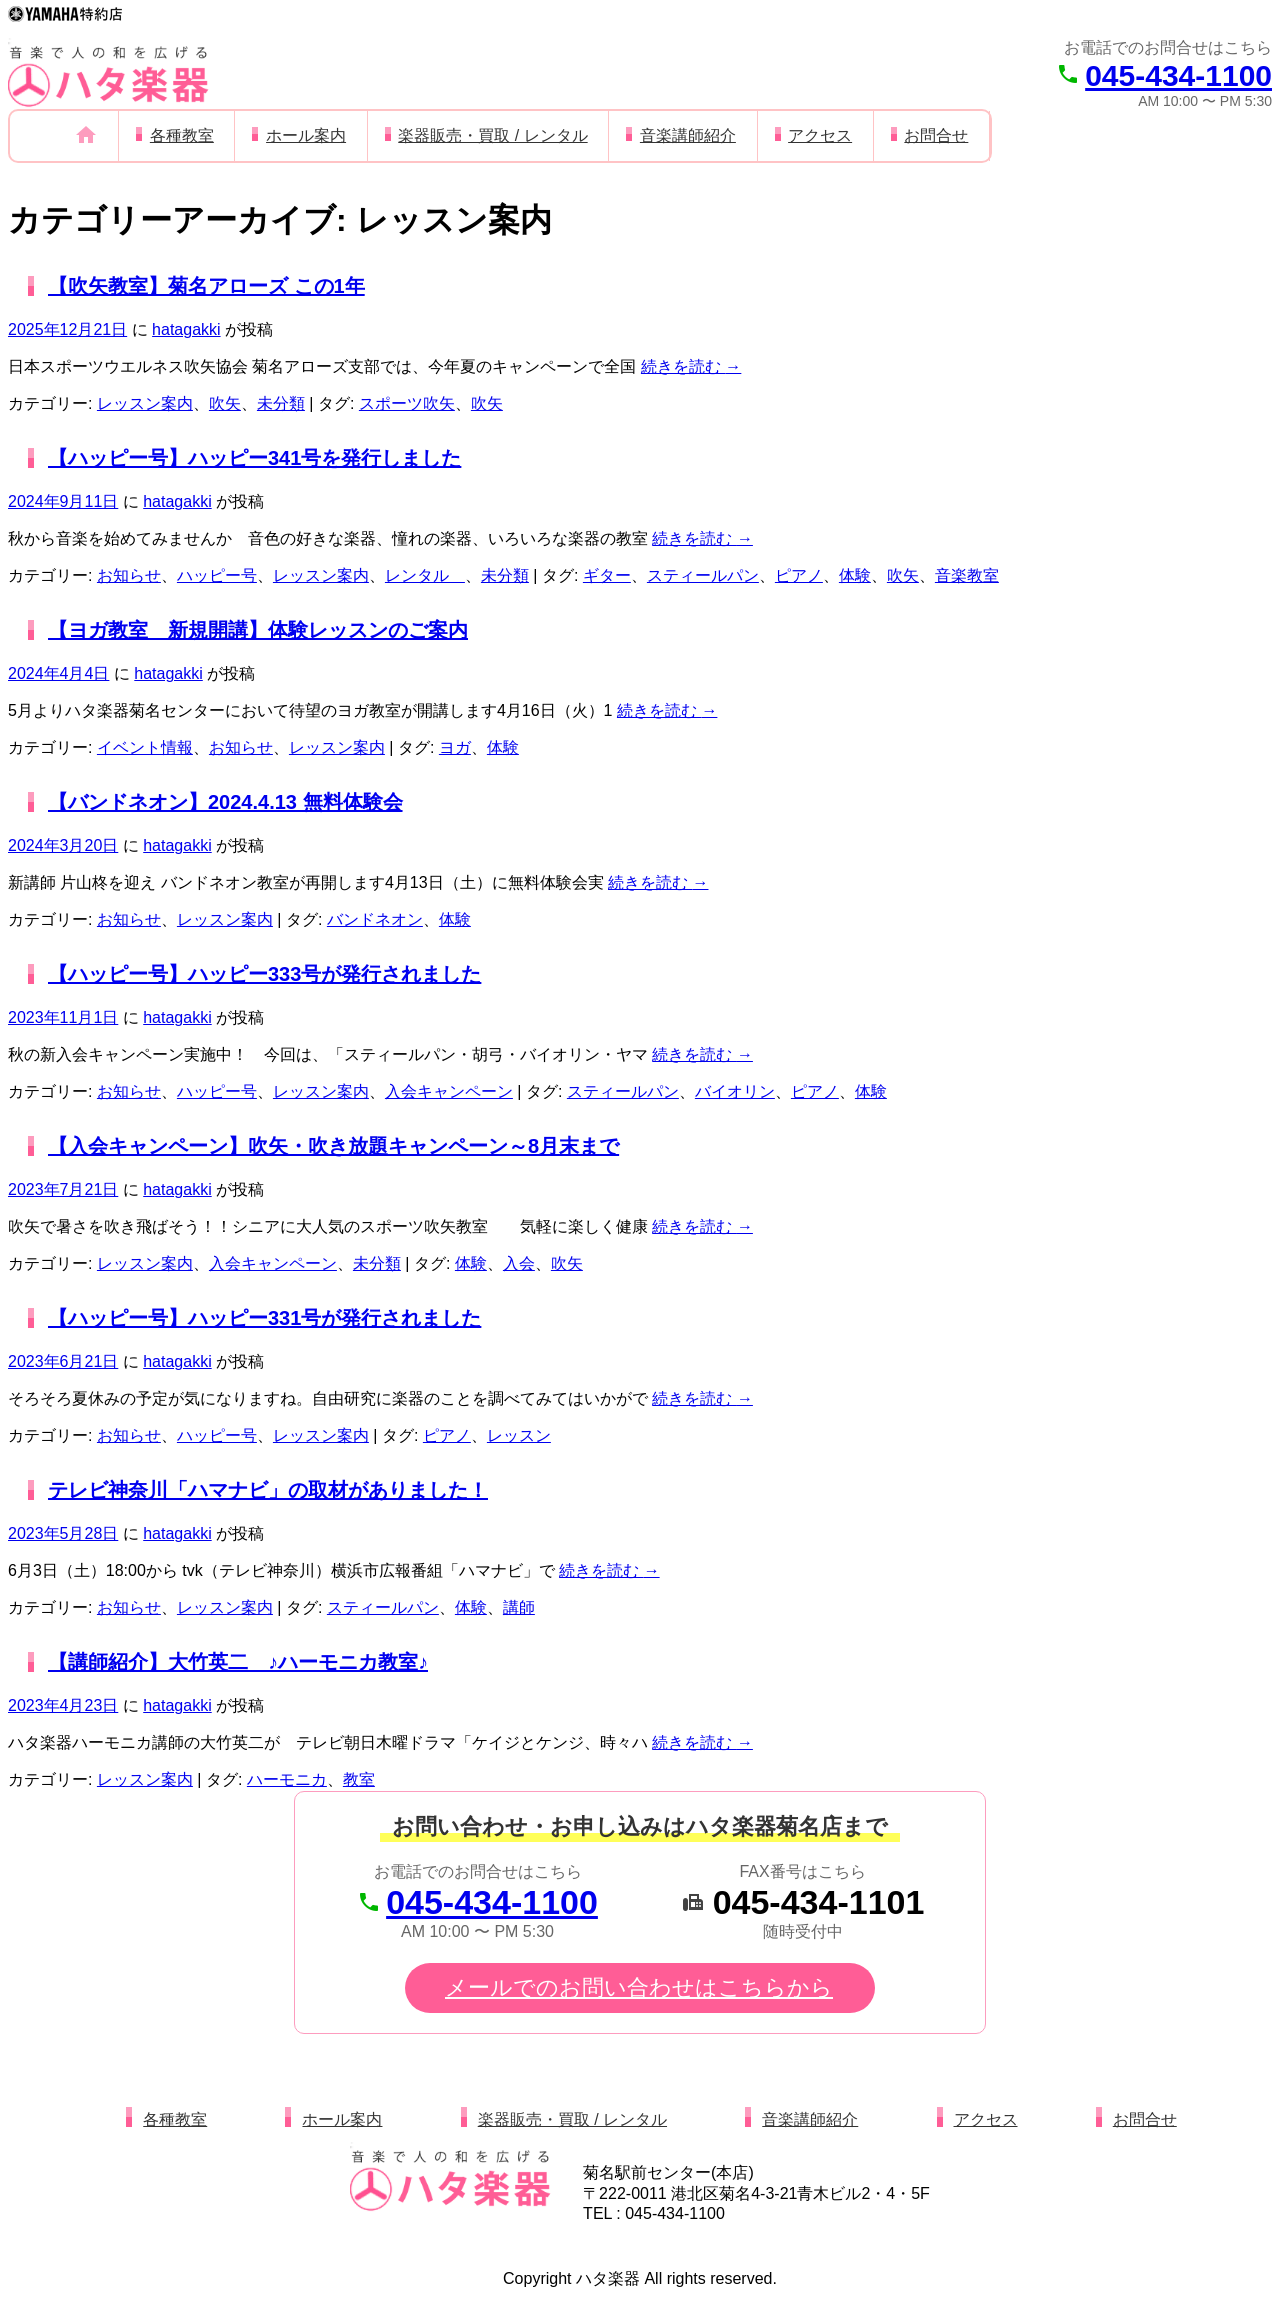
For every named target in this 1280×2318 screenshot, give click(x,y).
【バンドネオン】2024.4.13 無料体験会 (225, 802)
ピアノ (799, 575)
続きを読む (691, 366)
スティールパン (703, 575)
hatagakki (186, 329)
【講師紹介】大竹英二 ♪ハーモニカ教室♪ (238, 1662)
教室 (359, 1779)
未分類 (281, 403)
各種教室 (182, 135)
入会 (519, 1263)
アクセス (820, 135)
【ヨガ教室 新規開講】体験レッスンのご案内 (258, 630)
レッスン (519, 1435)
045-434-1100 (1178, 75)
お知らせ (129, 575)
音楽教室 (967, 575)
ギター (607, 575)
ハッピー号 (217, 575)
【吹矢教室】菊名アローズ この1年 (206, 286)
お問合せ (936, 135)
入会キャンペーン (449, 1091)
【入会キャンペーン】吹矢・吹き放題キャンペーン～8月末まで (333, 1146)
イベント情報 (145, 747)
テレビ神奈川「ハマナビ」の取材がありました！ (268, 1490)
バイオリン (735, 1091)
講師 (519, 1607)
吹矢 (225, 403)
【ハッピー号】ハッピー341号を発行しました (254, 458)
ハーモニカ (287, 1779)
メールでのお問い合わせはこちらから (639, 1987)
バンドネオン (375, 919)
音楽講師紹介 (688, 135)
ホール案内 (306, 135)
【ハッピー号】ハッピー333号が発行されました (264, 974)
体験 (855, 575)
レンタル (425, 575)
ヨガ (455, 747)
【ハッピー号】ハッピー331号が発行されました (264, 1318)
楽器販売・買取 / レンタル (492, 135)
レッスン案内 (145, 403)
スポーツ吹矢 (407, 403)
